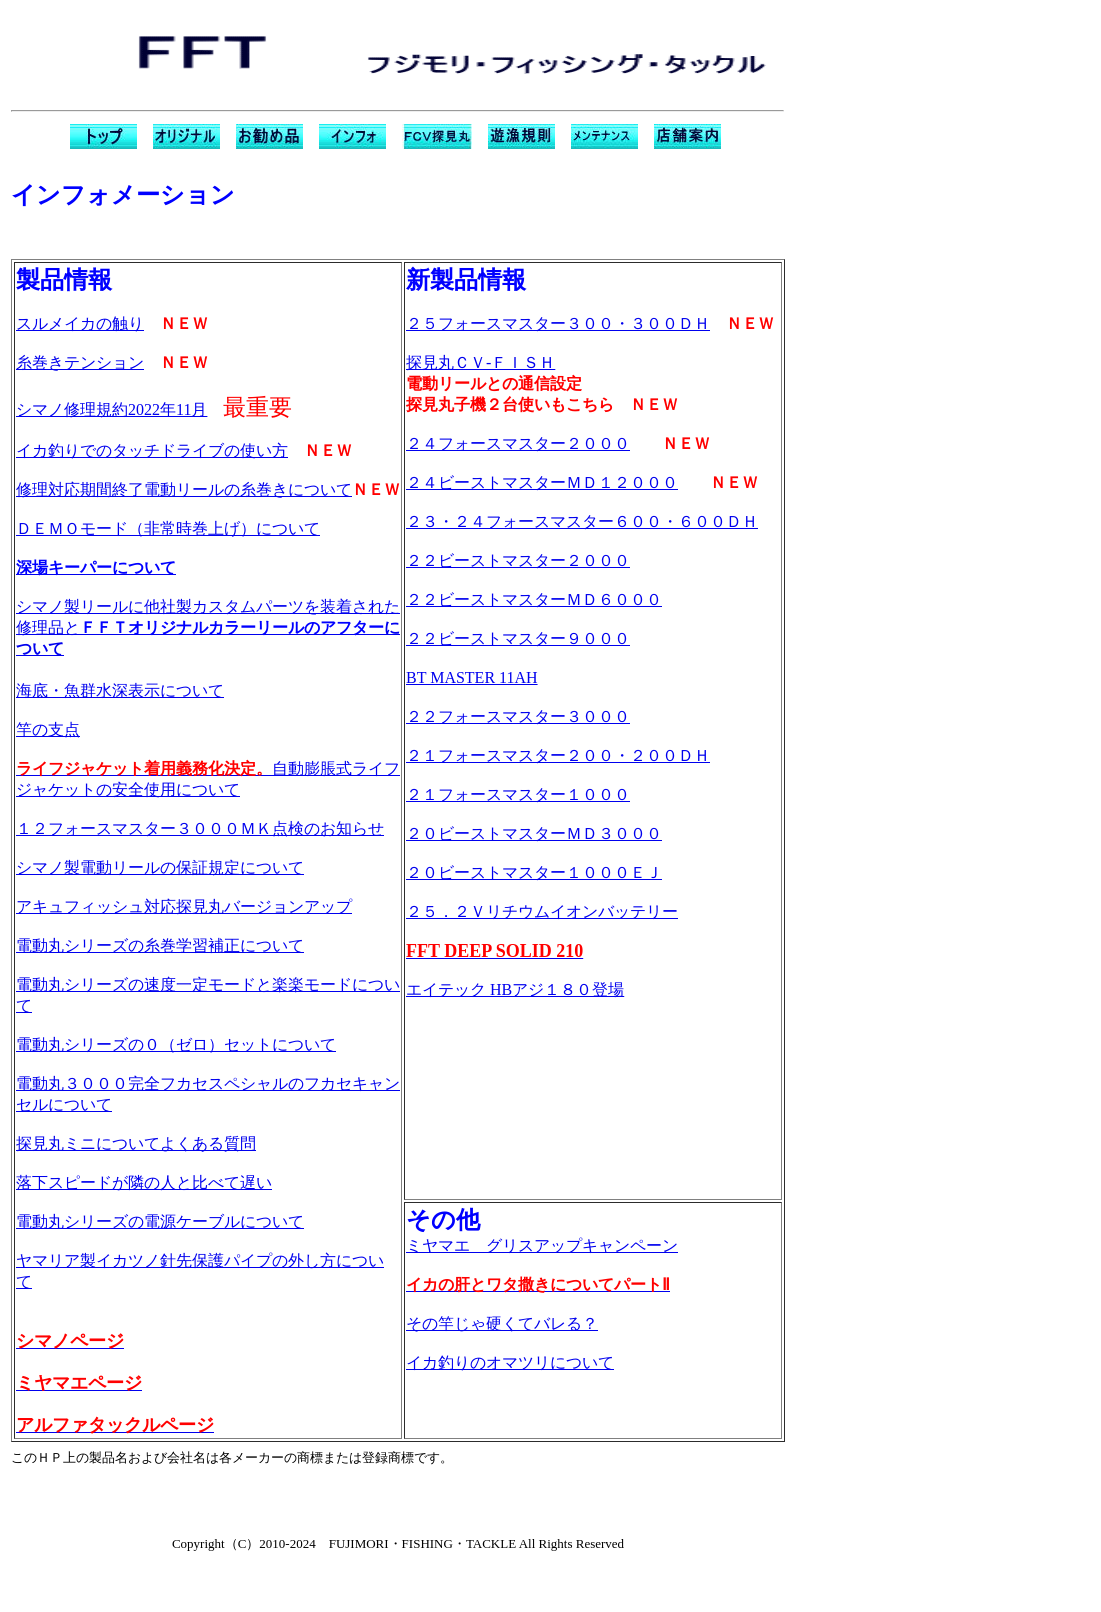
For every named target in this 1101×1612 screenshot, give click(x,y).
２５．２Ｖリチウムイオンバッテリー (542, 911)
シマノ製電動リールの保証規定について (160, 867)
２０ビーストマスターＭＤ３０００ (534, 833)
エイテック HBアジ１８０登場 (515, 989)
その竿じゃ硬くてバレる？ (502, 1323)
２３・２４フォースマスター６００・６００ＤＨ (582, 521)
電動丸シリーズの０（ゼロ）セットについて (176, 1044)
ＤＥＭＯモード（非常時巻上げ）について (168, 528)
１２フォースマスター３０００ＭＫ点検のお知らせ (200, 828)
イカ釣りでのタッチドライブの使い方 (152, 450)
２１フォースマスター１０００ (518, 794)
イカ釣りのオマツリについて (510, 1362)
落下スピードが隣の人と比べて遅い (144, 1182)
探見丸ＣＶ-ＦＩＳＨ (480, 362)
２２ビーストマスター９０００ (518, 638)
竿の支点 (48, 729)
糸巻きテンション (80, 362)
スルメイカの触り (80, 323)
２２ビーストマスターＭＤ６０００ (534, 599)
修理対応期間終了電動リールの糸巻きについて (184, 489)
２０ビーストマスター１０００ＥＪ (534, 872)
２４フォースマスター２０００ (518, 443)
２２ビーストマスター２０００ (518, 560)
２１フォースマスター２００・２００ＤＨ (558, 755)
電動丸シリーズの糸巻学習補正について (160, 945)
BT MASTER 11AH (472, 677)
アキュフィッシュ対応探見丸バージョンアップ (184, 906)
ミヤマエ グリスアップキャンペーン (542, 1245)
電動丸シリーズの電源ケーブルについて (160, 1221)
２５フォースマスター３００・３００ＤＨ (558, 323)
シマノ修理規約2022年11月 (111, 409)
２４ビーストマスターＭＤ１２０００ (542, 482)
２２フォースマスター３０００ (518, 716)
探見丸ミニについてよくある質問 (136, 1143)
